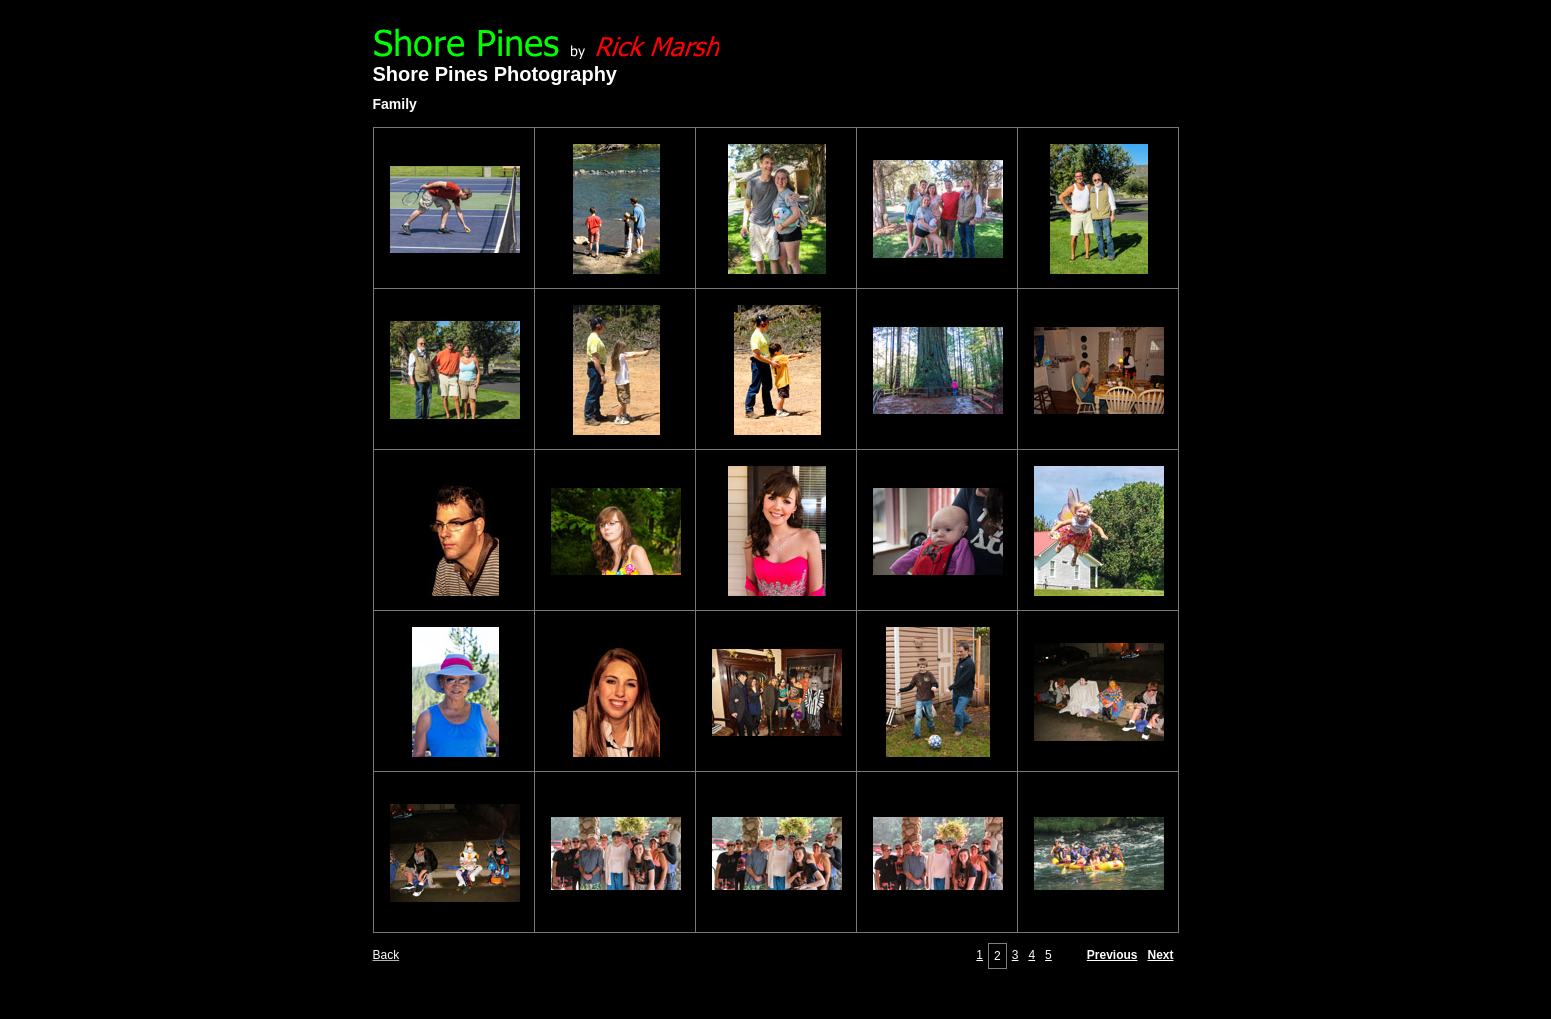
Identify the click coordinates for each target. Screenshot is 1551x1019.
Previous (1112, 955)
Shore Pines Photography (495, 74)
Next (1160, 955)
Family (395, 104)
